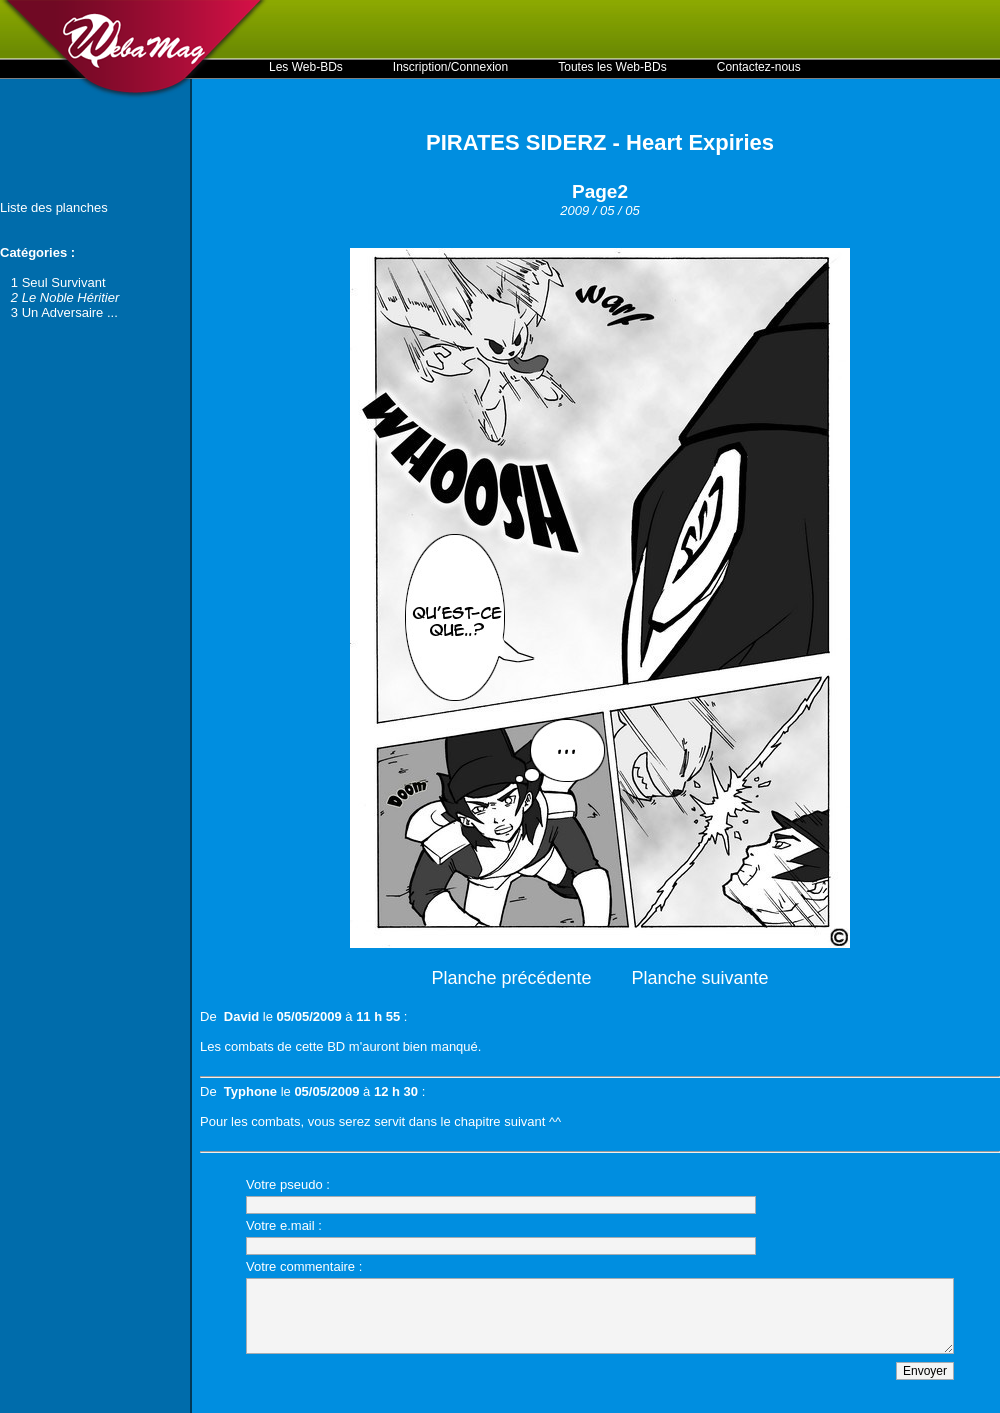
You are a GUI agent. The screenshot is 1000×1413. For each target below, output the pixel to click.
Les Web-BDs (306, 67)
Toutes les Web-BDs (612, 67)
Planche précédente (511, 978)
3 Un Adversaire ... (64, 312)
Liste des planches (54, 207)
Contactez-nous (759, 67)
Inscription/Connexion (450, 67)
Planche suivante (700, 978)
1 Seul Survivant (58, 282)
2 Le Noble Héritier (65, 297)
